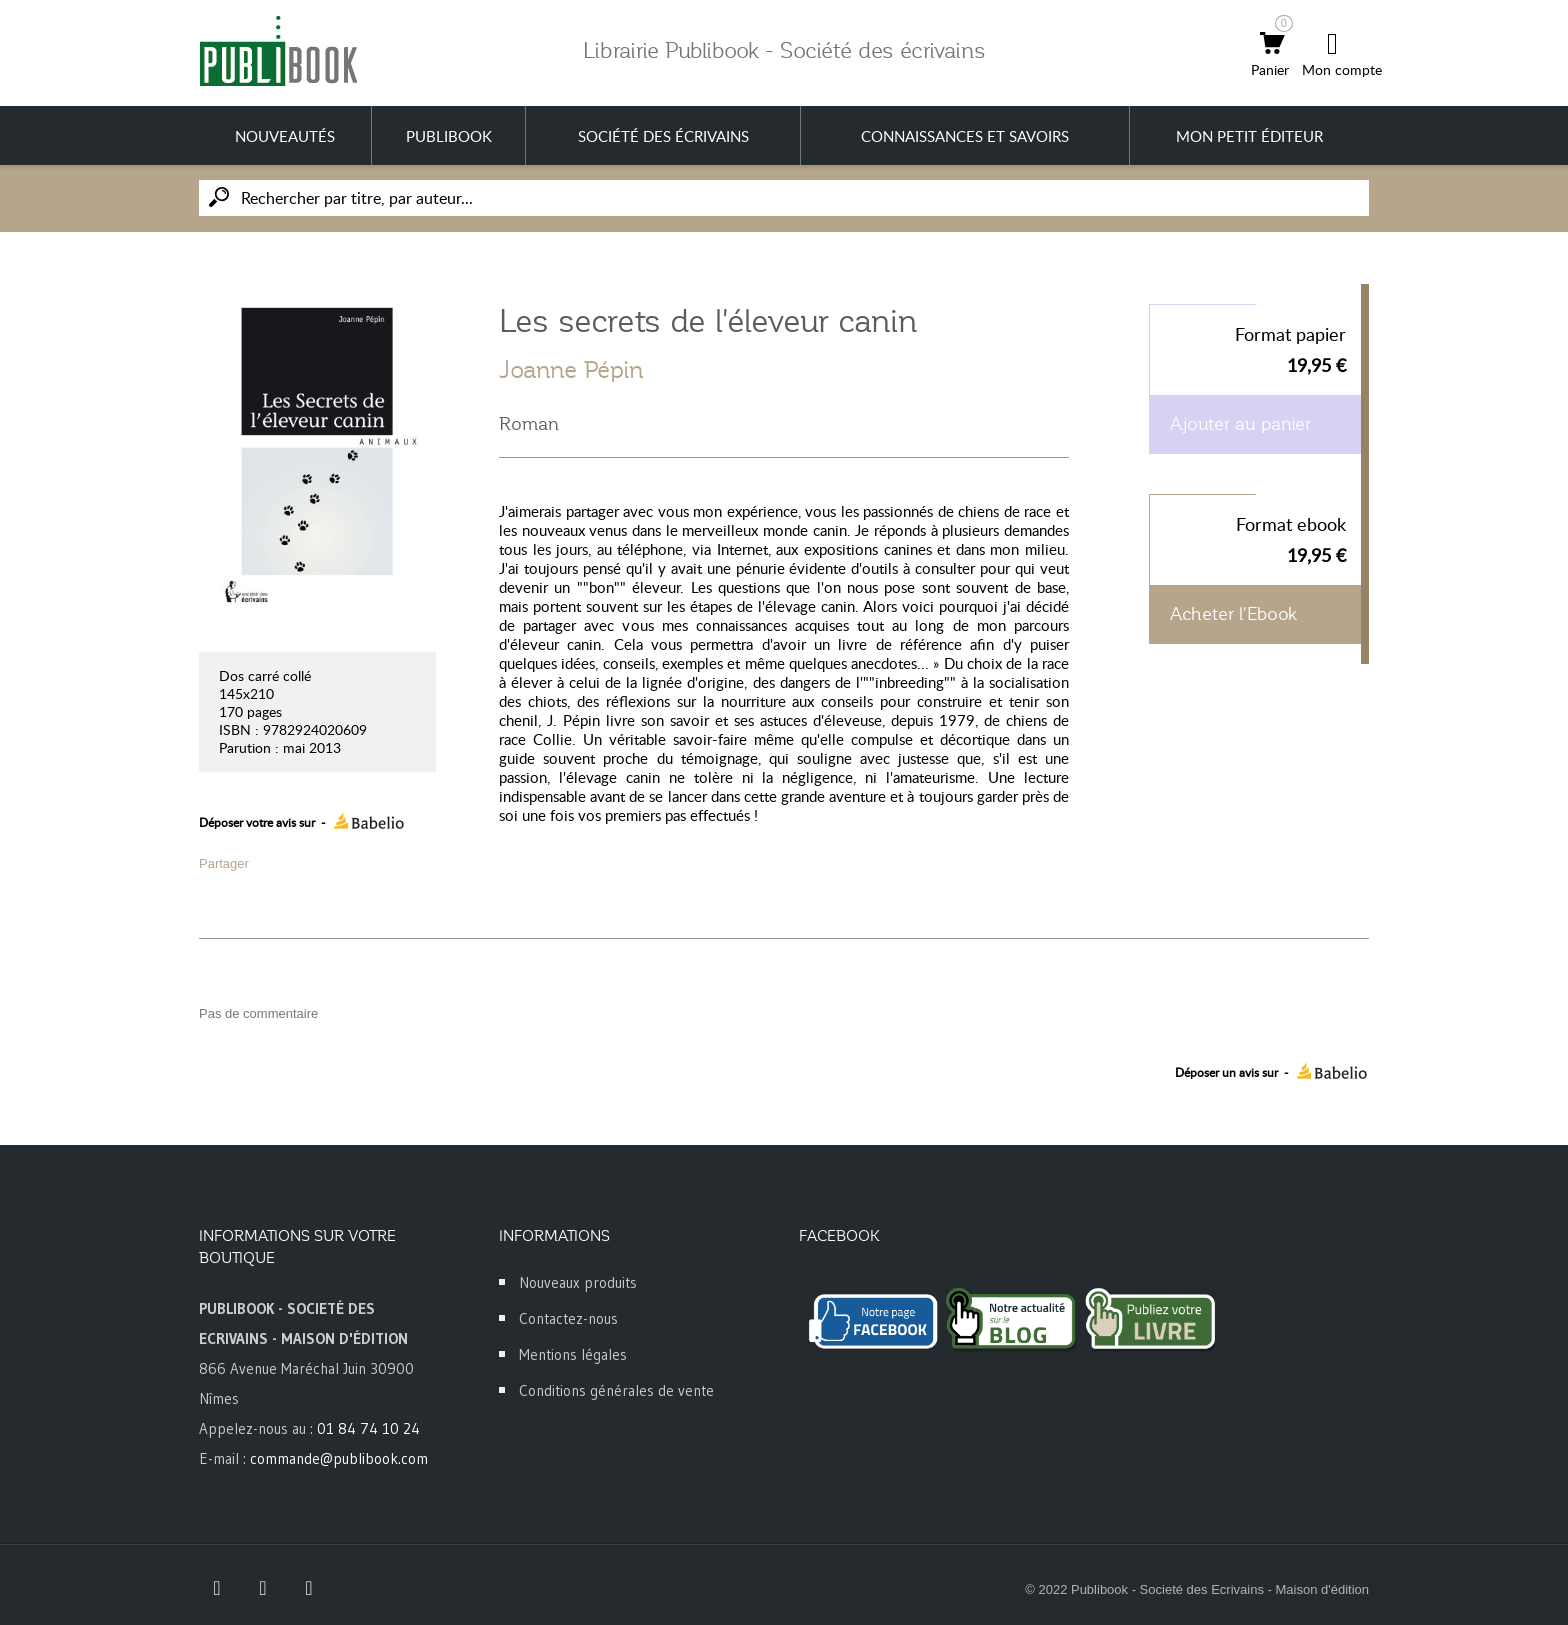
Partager (224, 863)
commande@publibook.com (339, 1458)
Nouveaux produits (578, 1282)
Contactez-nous (568, 1318)
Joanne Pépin (571, 370)
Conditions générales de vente (616, 1390)
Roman (529, 424)
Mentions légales (573, 1354)
